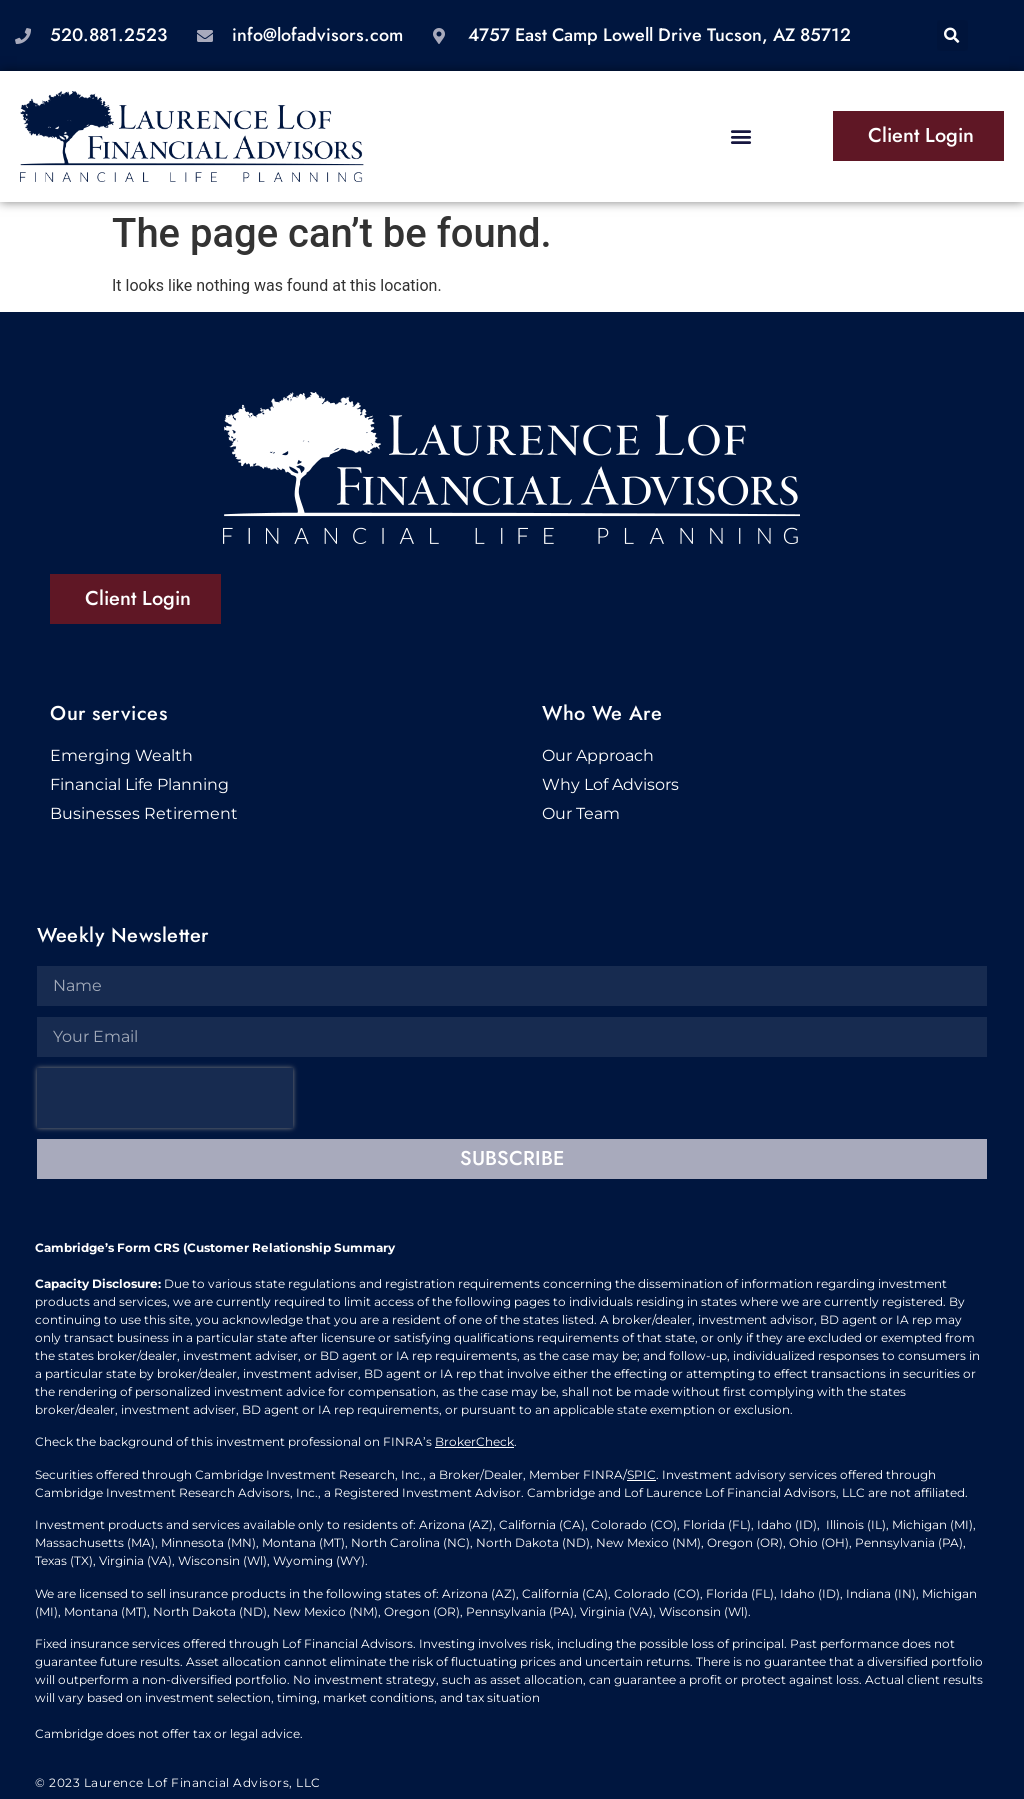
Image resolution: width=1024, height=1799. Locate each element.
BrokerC (460, 1441)
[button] (952, 35)
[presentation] (165, 1098)
